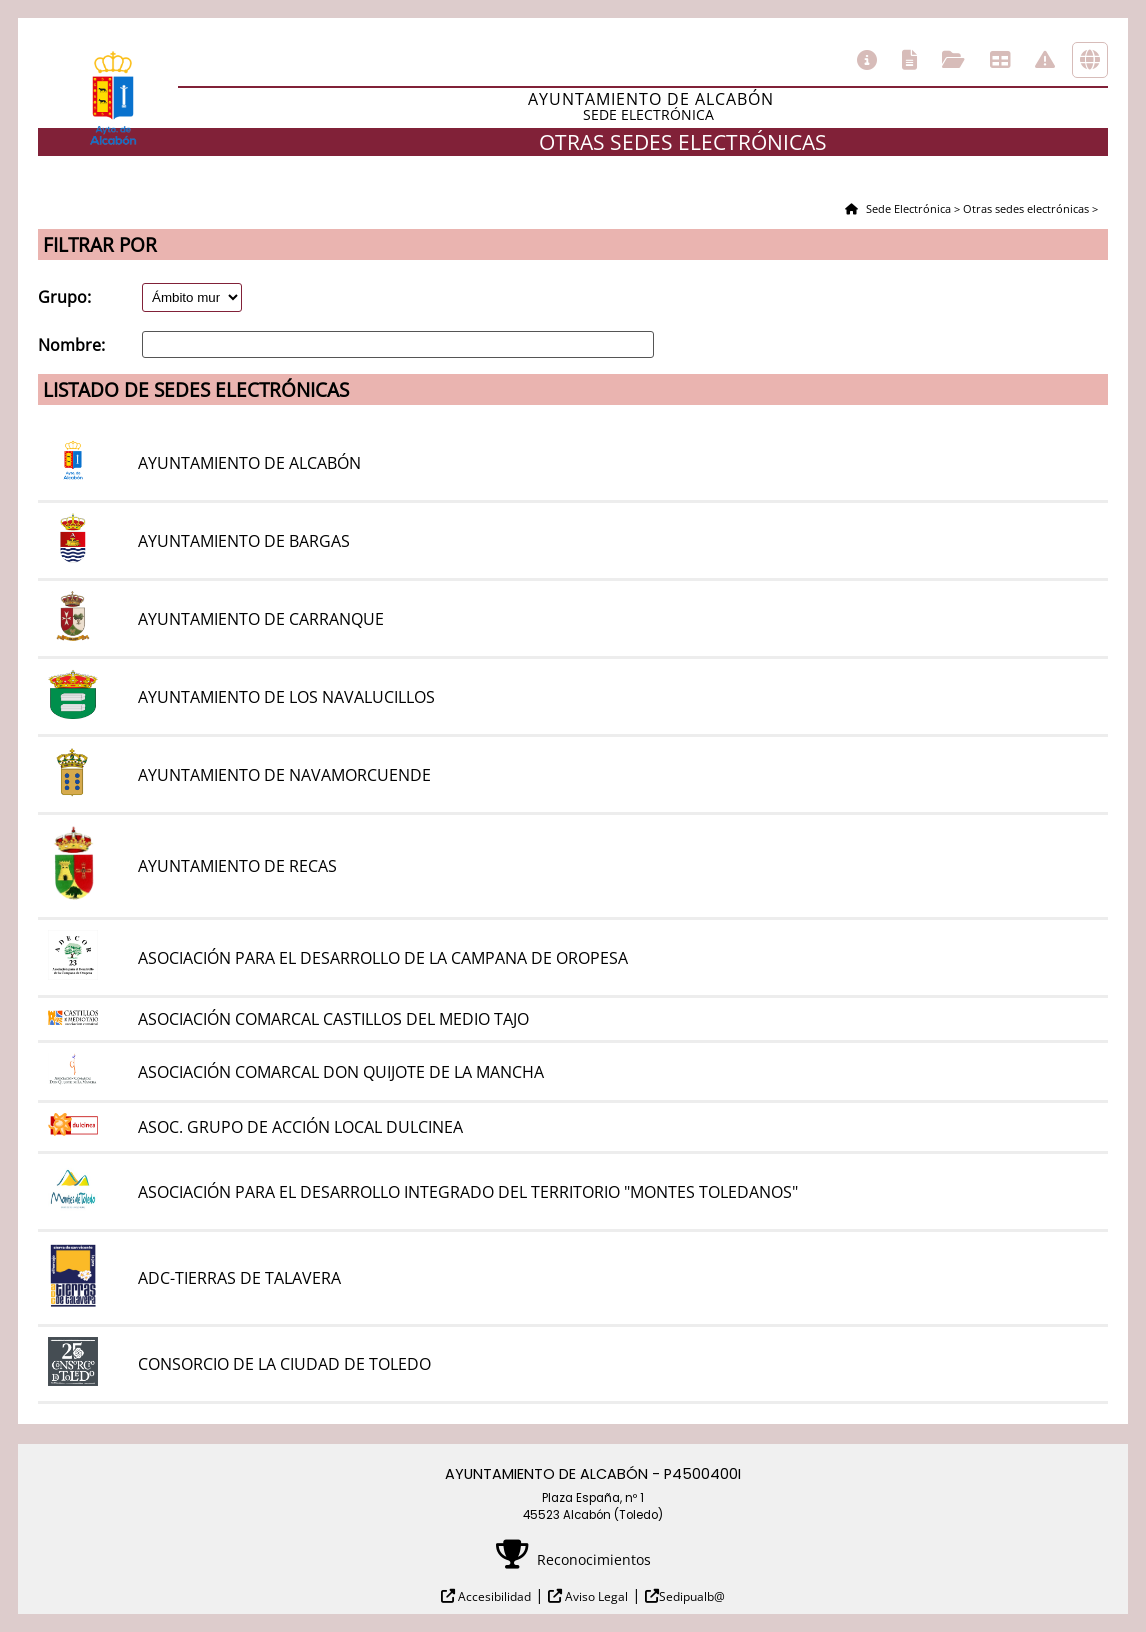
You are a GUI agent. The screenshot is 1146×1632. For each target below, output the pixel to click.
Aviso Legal (595, 1596)
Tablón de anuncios (1000, 60)
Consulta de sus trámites (953, 60)
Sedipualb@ (692, 1596)
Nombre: (71, 345)
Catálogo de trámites (909, 60)
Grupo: (64, 297)
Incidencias (1045, 60)
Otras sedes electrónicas (1090, 60)
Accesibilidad (493, 1596)
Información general (867, 60)
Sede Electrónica (907, 208)
